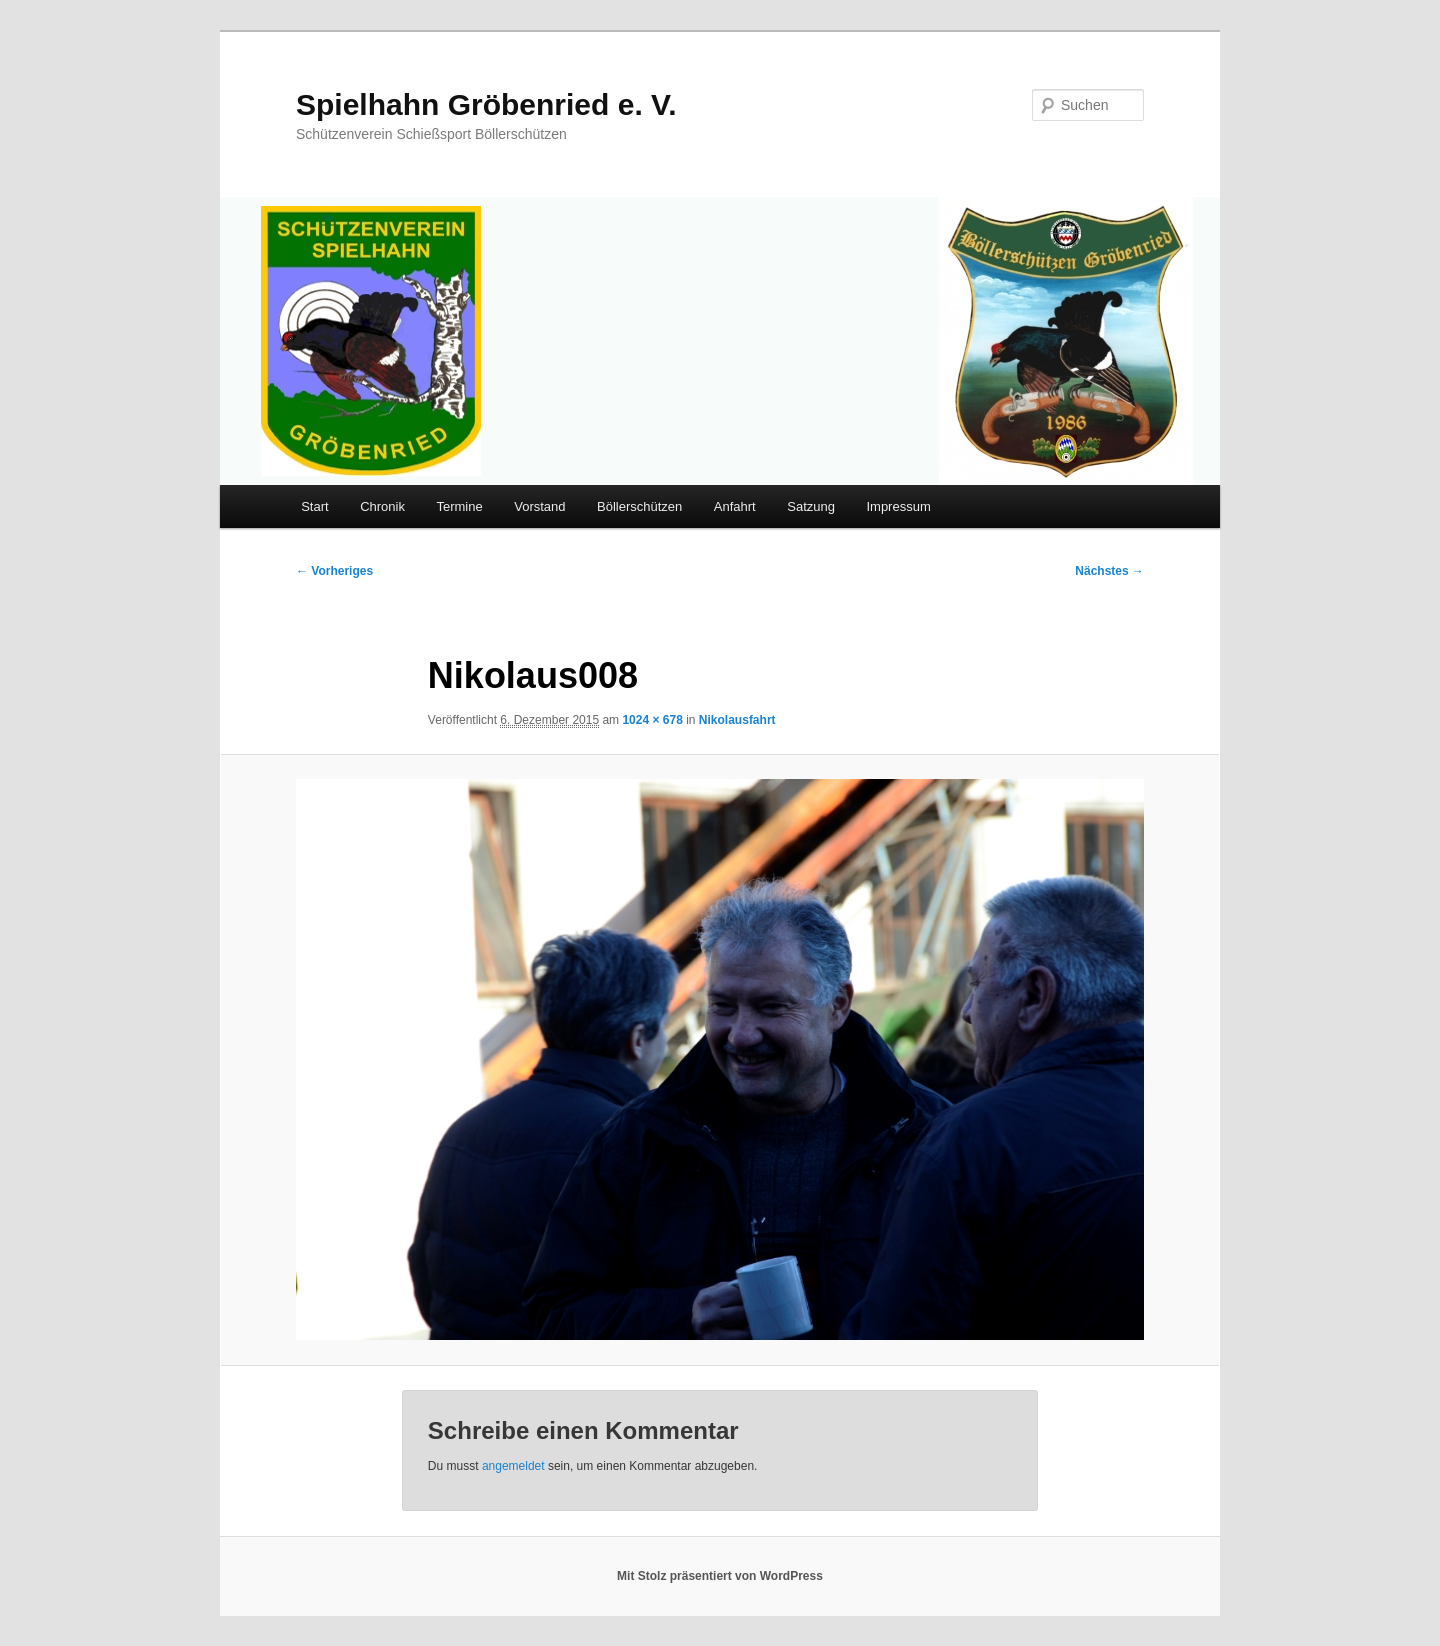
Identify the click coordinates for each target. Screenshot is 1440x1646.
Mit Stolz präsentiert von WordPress (720, 1576)
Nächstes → (1109, 571)
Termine (459, 506)
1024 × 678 (652, 720)
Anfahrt (735, 506)
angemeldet (513, 1466)
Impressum (898, 506)
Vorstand (539, 506)
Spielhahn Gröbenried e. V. (486, 104)
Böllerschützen (639, 506)
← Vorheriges (334, 571)
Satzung (811, 506)
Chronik (382, 506)
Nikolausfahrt (737, 720)
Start (314, 506)
